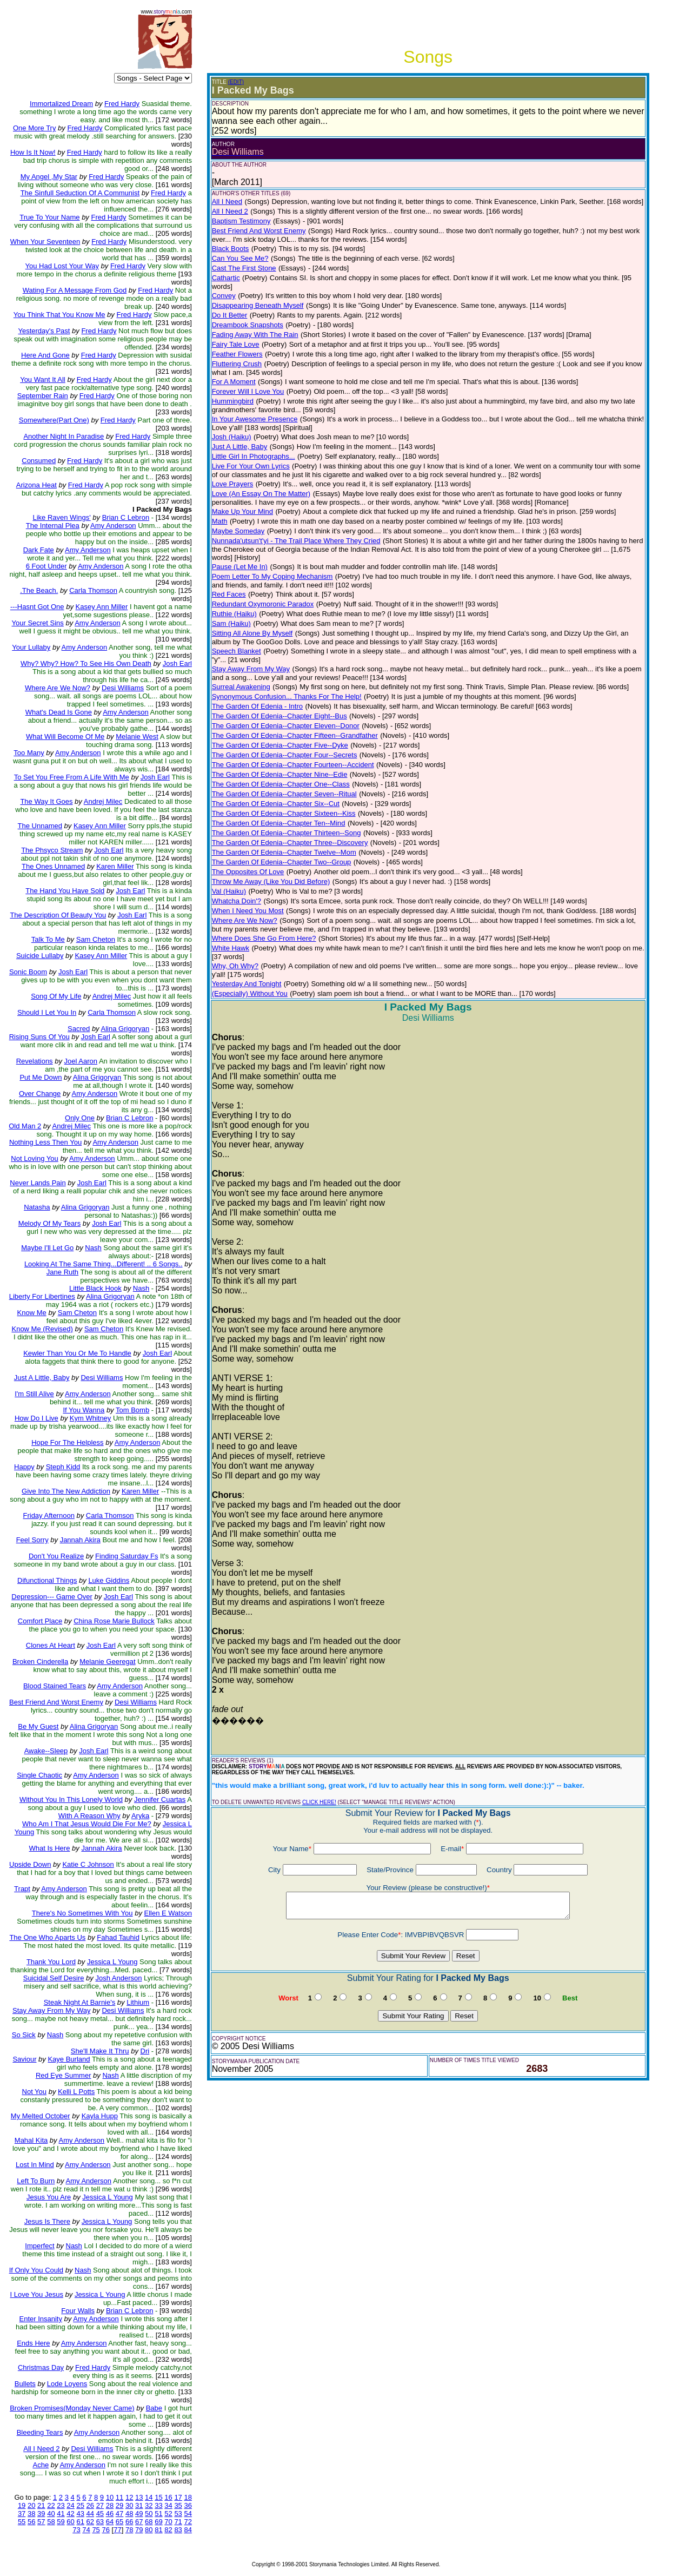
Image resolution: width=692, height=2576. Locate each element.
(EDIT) (236, 82)
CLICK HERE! (319, 1802)
